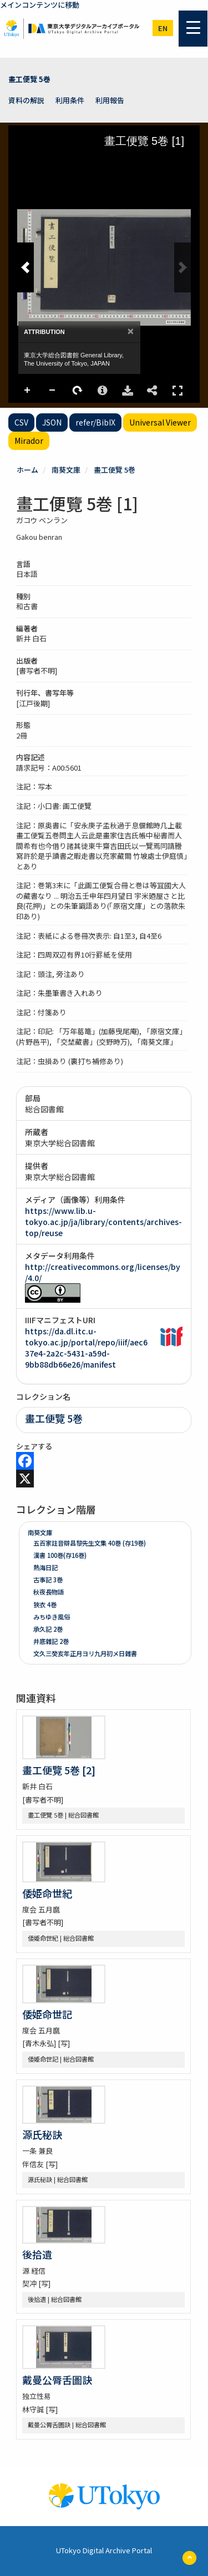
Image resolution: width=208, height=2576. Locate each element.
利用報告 (109, 100)
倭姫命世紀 (47, 1893)
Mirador (28, 440)
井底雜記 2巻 (51, 1641)
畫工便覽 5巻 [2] (58, 1770)
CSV (21, 422)
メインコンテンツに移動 (39, 5)
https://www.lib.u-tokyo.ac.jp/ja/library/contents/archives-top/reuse (103, 1221)
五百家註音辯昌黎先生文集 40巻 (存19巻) (89, 1542)
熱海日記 (45, 1567)
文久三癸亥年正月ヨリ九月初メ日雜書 (85, 1653)
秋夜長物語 (48, 1591)
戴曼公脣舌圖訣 (57, 2379)
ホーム (27, 469)
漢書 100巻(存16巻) (60, 1555)
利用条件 (69, 100)
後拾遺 (37, 2254)
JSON (52, 422)
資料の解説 (26, 100)
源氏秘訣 (42, 2134)
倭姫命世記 (47, 2014)
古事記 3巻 (48, 1579)
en (163, 28)
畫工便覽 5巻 (29, 79)
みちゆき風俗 (51, 1616)
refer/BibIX (95, 422)
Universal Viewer (160, 422)
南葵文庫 (66, 469)
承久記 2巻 (48, 1628)
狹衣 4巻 (45, 1604)
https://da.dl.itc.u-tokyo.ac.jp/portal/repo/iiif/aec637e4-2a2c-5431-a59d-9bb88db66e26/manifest (86, 1347)
